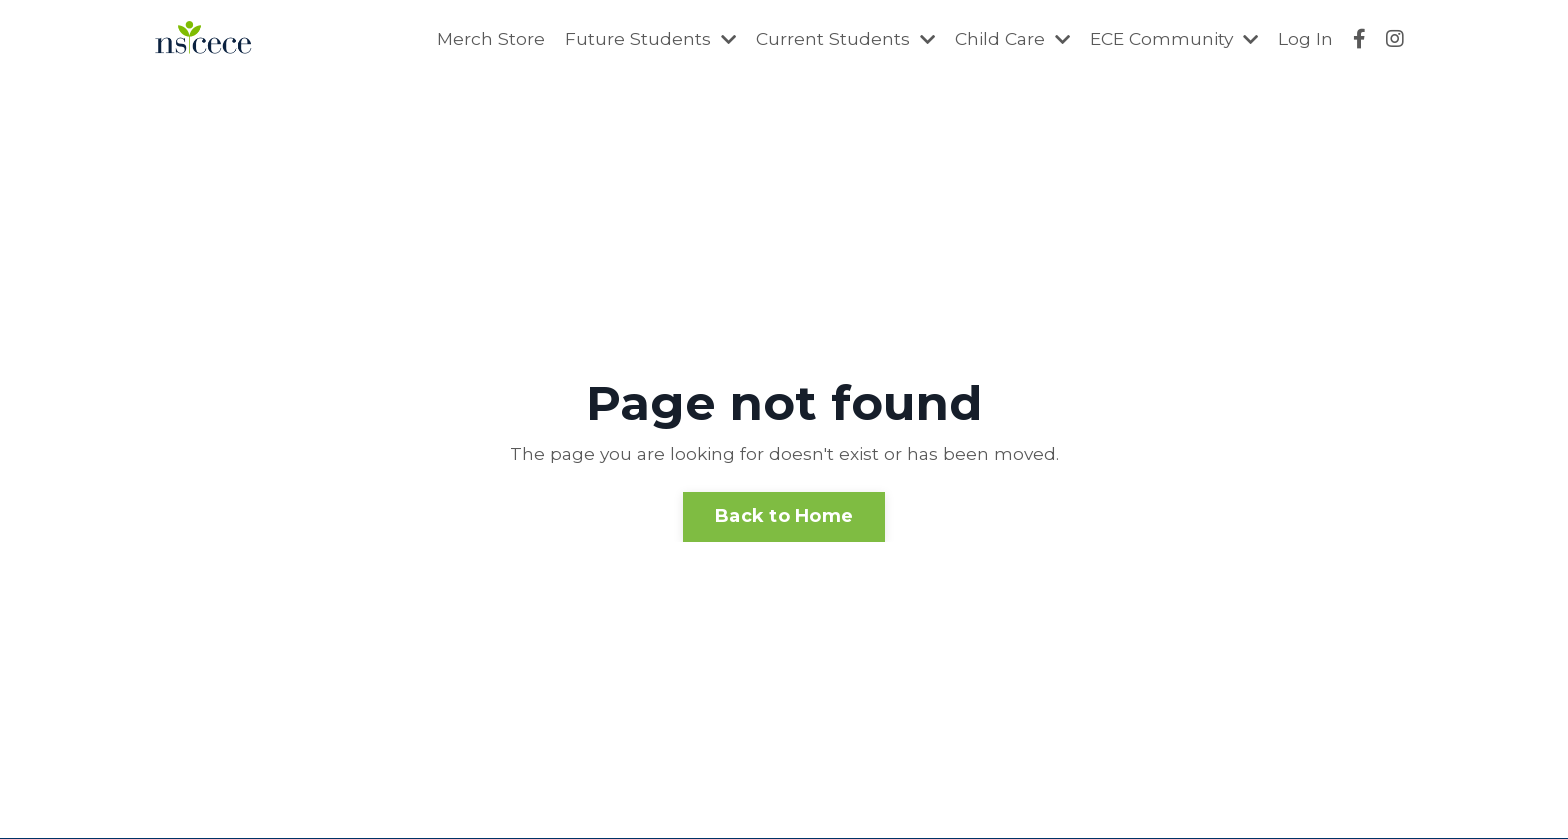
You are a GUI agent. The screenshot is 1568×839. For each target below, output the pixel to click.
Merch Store (475, 39)
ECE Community (1170, 39)
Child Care (1003, 39)
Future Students (636, 39)
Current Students (832, 39)
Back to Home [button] (784, 517)
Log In (1305, 39)
